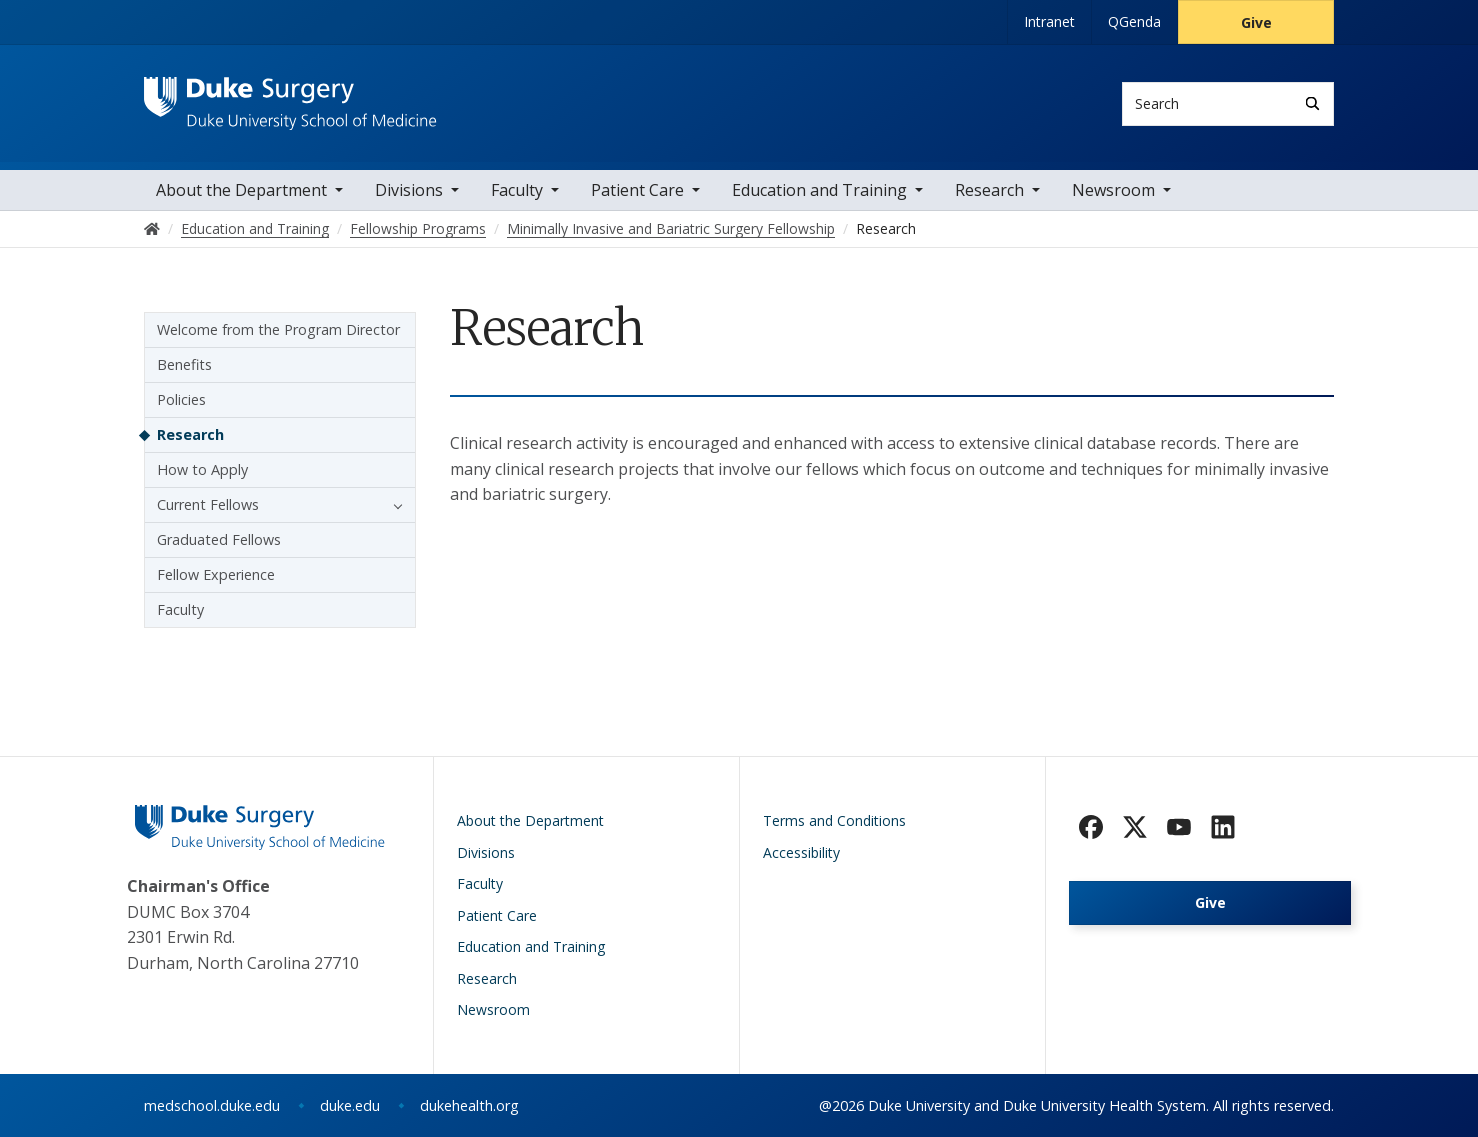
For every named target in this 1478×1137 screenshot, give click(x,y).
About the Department (241, 190)
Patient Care (637, 190)
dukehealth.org (469, 1105)
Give (1256, 22)
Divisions (409, 190)
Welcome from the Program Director (278, 329)
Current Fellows (208, 504)
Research (989, 190)
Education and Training (819, 190)
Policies (181, 399)
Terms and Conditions (834, 820)
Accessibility (801, 852)
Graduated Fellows (219, 539)
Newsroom (1113, 190)
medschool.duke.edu (212, 1105)
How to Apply (202, 469)
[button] (393, 505)
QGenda (1134, 21)
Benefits (184, 364)
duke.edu (350, 1105)
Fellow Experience (216, 574)
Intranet (1049, 21)
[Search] (1312, 103)
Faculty (517, 190)
